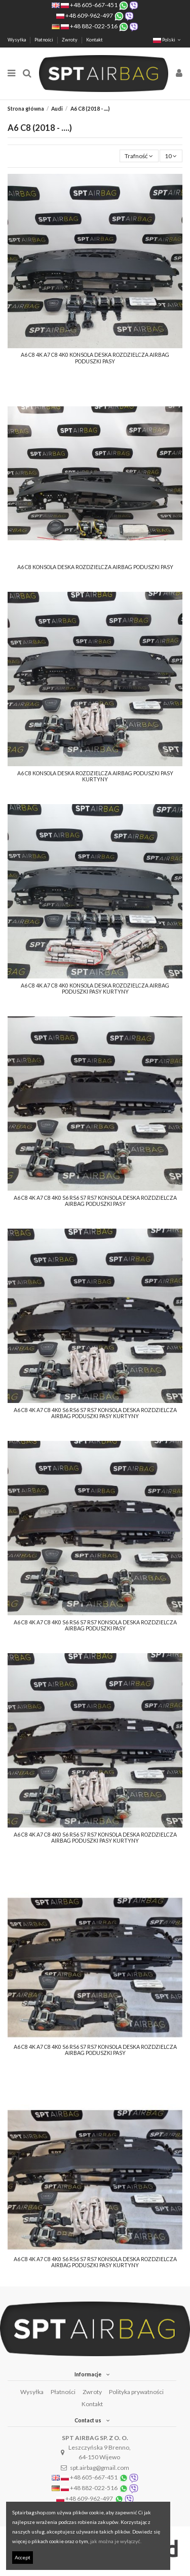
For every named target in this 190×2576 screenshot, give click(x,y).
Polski (167, 39)
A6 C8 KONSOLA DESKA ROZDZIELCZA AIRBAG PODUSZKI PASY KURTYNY (95, 776)
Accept (22, 2557)
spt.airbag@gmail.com (99, 2467)
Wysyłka (17, 39)
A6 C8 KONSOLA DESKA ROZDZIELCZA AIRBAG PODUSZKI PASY (95, 567)
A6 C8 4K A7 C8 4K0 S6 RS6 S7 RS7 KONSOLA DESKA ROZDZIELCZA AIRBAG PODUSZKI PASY (95, 1201)
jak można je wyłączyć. (115, 2541)
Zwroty (70, 39)
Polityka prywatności (136, 2392)
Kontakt (94, 39)
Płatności (44, 39)
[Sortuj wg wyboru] (139, 156)
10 (171, 156)
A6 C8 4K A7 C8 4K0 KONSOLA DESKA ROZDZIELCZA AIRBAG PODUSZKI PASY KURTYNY (95, 988)
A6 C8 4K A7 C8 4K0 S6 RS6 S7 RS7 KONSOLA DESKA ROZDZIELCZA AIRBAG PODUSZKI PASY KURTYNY (95, 1413)
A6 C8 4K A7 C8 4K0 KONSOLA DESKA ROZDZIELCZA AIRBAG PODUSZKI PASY (95, 358)
